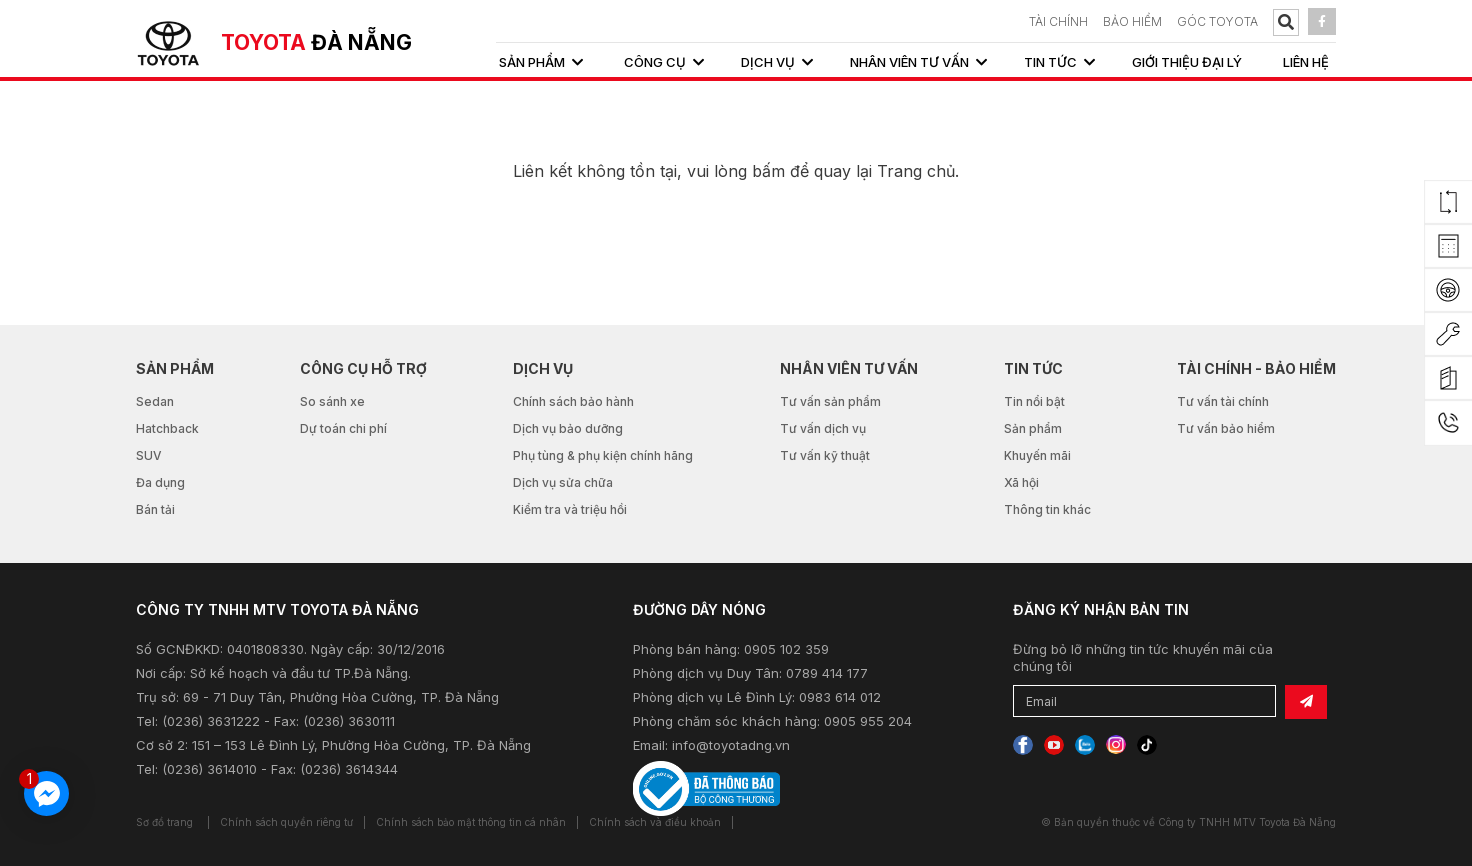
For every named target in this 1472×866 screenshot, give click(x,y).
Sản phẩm (1033, 428)
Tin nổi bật (1034, 401)
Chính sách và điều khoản (655, 822)
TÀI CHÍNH (1058, 21)
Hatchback (167, 428)
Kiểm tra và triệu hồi (570, 509)
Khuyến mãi (1037, 455)
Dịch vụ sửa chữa (563, 482)
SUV (149, 455)
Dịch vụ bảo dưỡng (568, 428)
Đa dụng (160, 482)
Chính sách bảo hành (573, 401)
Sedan (155, 401)
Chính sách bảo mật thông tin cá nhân (471, 822)
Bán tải (155, 509)
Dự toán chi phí (343, 428)
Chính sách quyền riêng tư (286, 822)
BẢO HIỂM (1132, 21)
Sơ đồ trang (164, 822)
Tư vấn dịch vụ (823, 428)
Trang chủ (916, 171)
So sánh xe (332, 401)
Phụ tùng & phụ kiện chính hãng (603, 455)
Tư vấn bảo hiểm (1226, 428)
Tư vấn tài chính (1223, 401)
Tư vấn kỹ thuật (825, 455)
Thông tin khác (1047, 509)
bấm (768, 171)
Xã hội (1021, 482)
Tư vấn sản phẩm (830, 401)
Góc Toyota (1217, 21)
